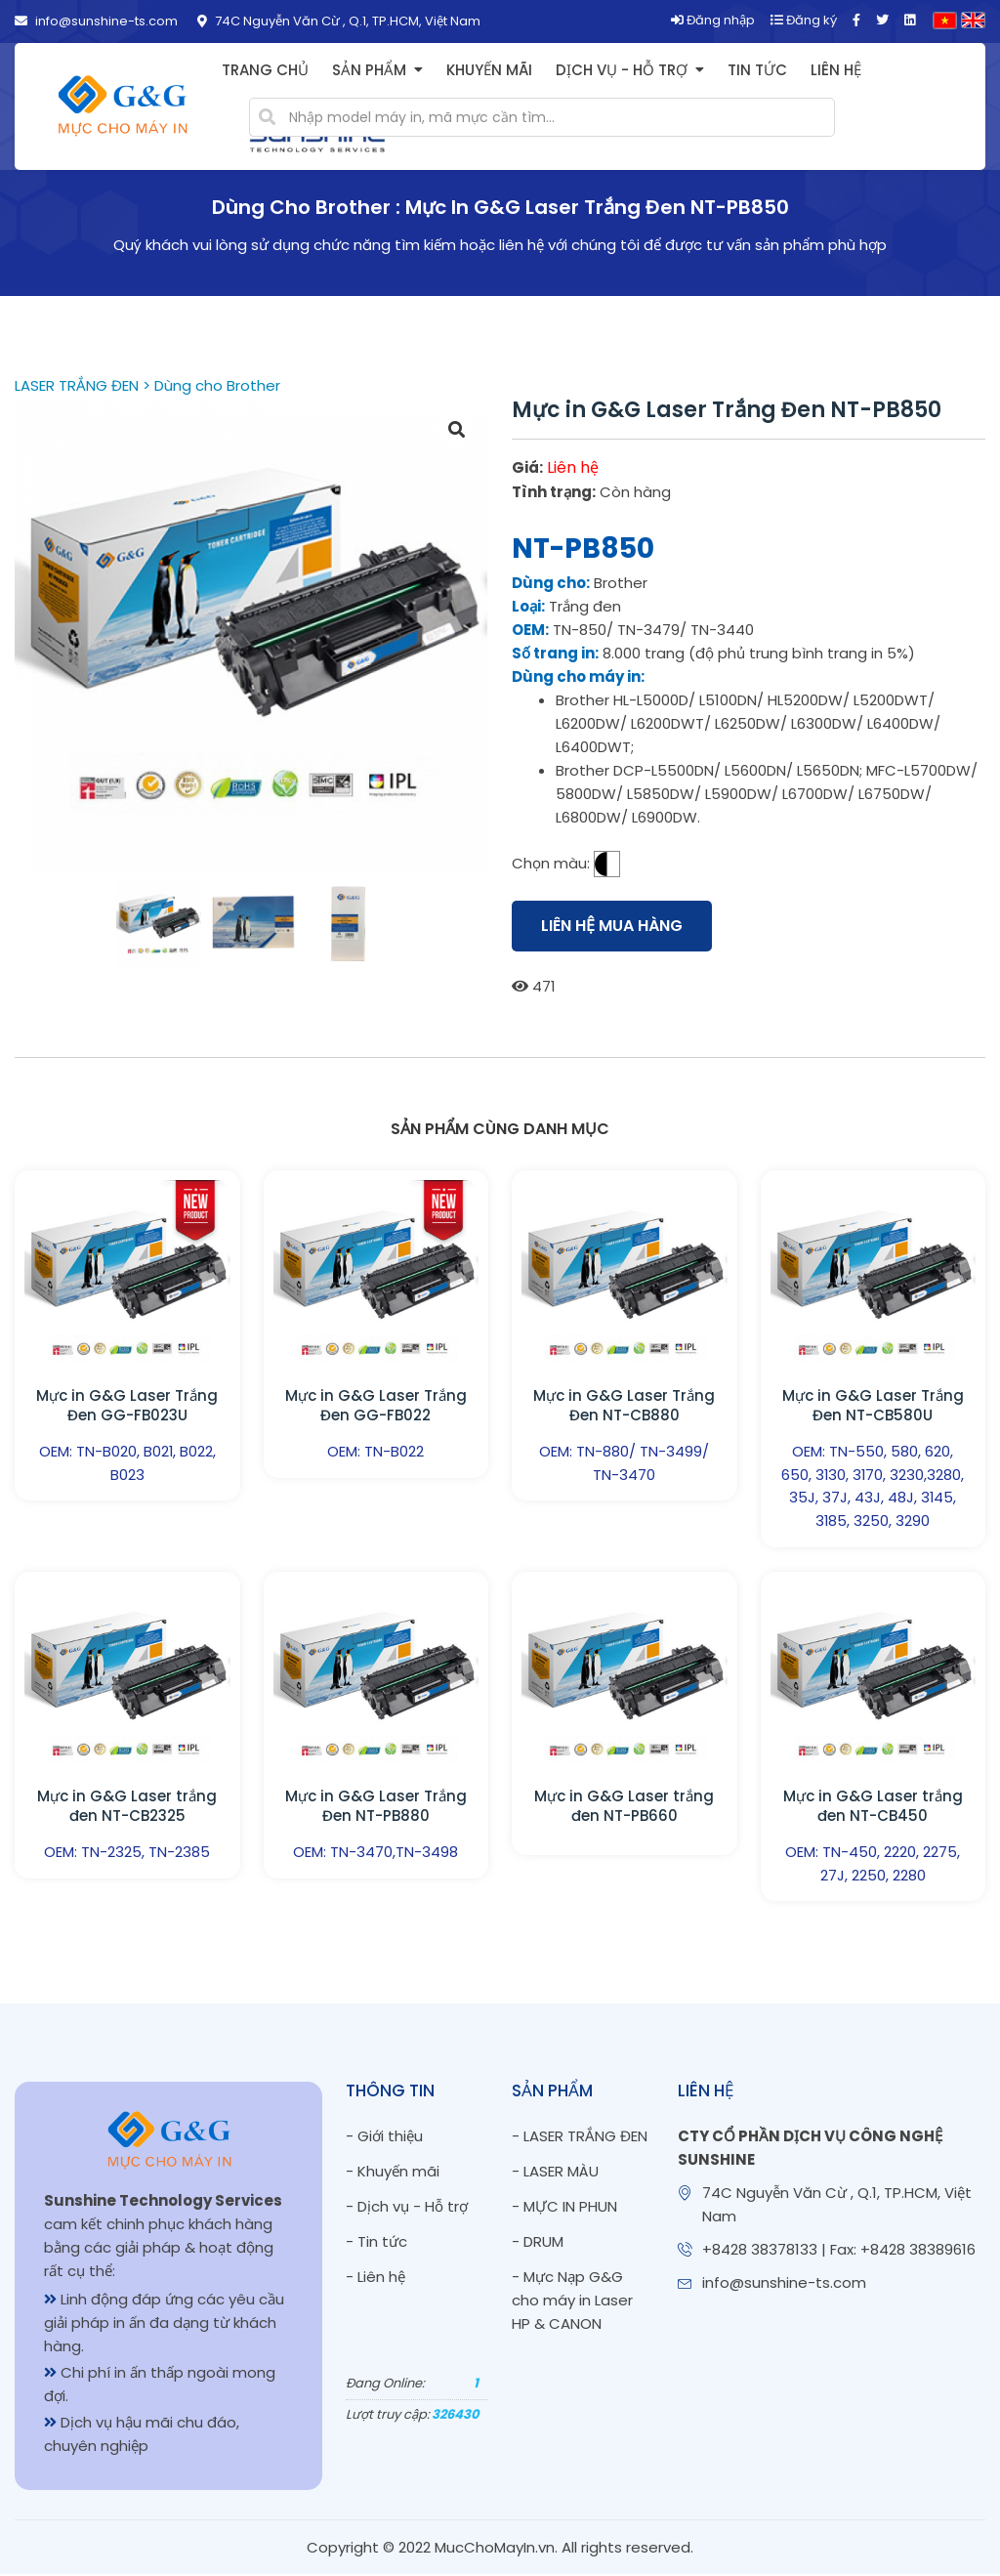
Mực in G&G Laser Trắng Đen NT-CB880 (624, 1405)
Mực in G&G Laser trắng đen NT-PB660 (624, 1807)
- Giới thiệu (384, 2138)
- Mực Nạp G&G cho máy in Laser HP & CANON (572, 2302)
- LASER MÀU (555, 2173)
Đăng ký (804, 20)
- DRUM (537, 2243)
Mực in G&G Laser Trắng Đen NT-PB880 (376, 1807)
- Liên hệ (375, 2278)
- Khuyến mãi (392, 2173)
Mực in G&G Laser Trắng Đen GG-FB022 (376, 1405)
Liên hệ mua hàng (612, 925)
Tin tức (757, 70)
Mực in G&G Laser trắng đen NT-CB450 (873, 1807)
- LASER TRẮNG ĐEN (579, 2138)
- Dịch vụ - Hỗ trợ (407, 2208)
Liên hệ (836, 70)
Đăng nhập (713, 20)
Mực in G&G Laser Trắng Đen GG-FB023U (127, 1405)
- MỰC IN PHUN (564, 2208)
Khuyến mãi (489, 70)
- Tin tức (376, 2243)
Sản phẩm (369, 70)
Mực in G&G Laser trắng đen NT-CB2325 (127, 1807)
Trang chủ (265, 70)
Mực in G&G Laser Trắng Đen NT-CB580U (873, 1405)
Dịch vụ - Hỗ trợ (622, 70)
